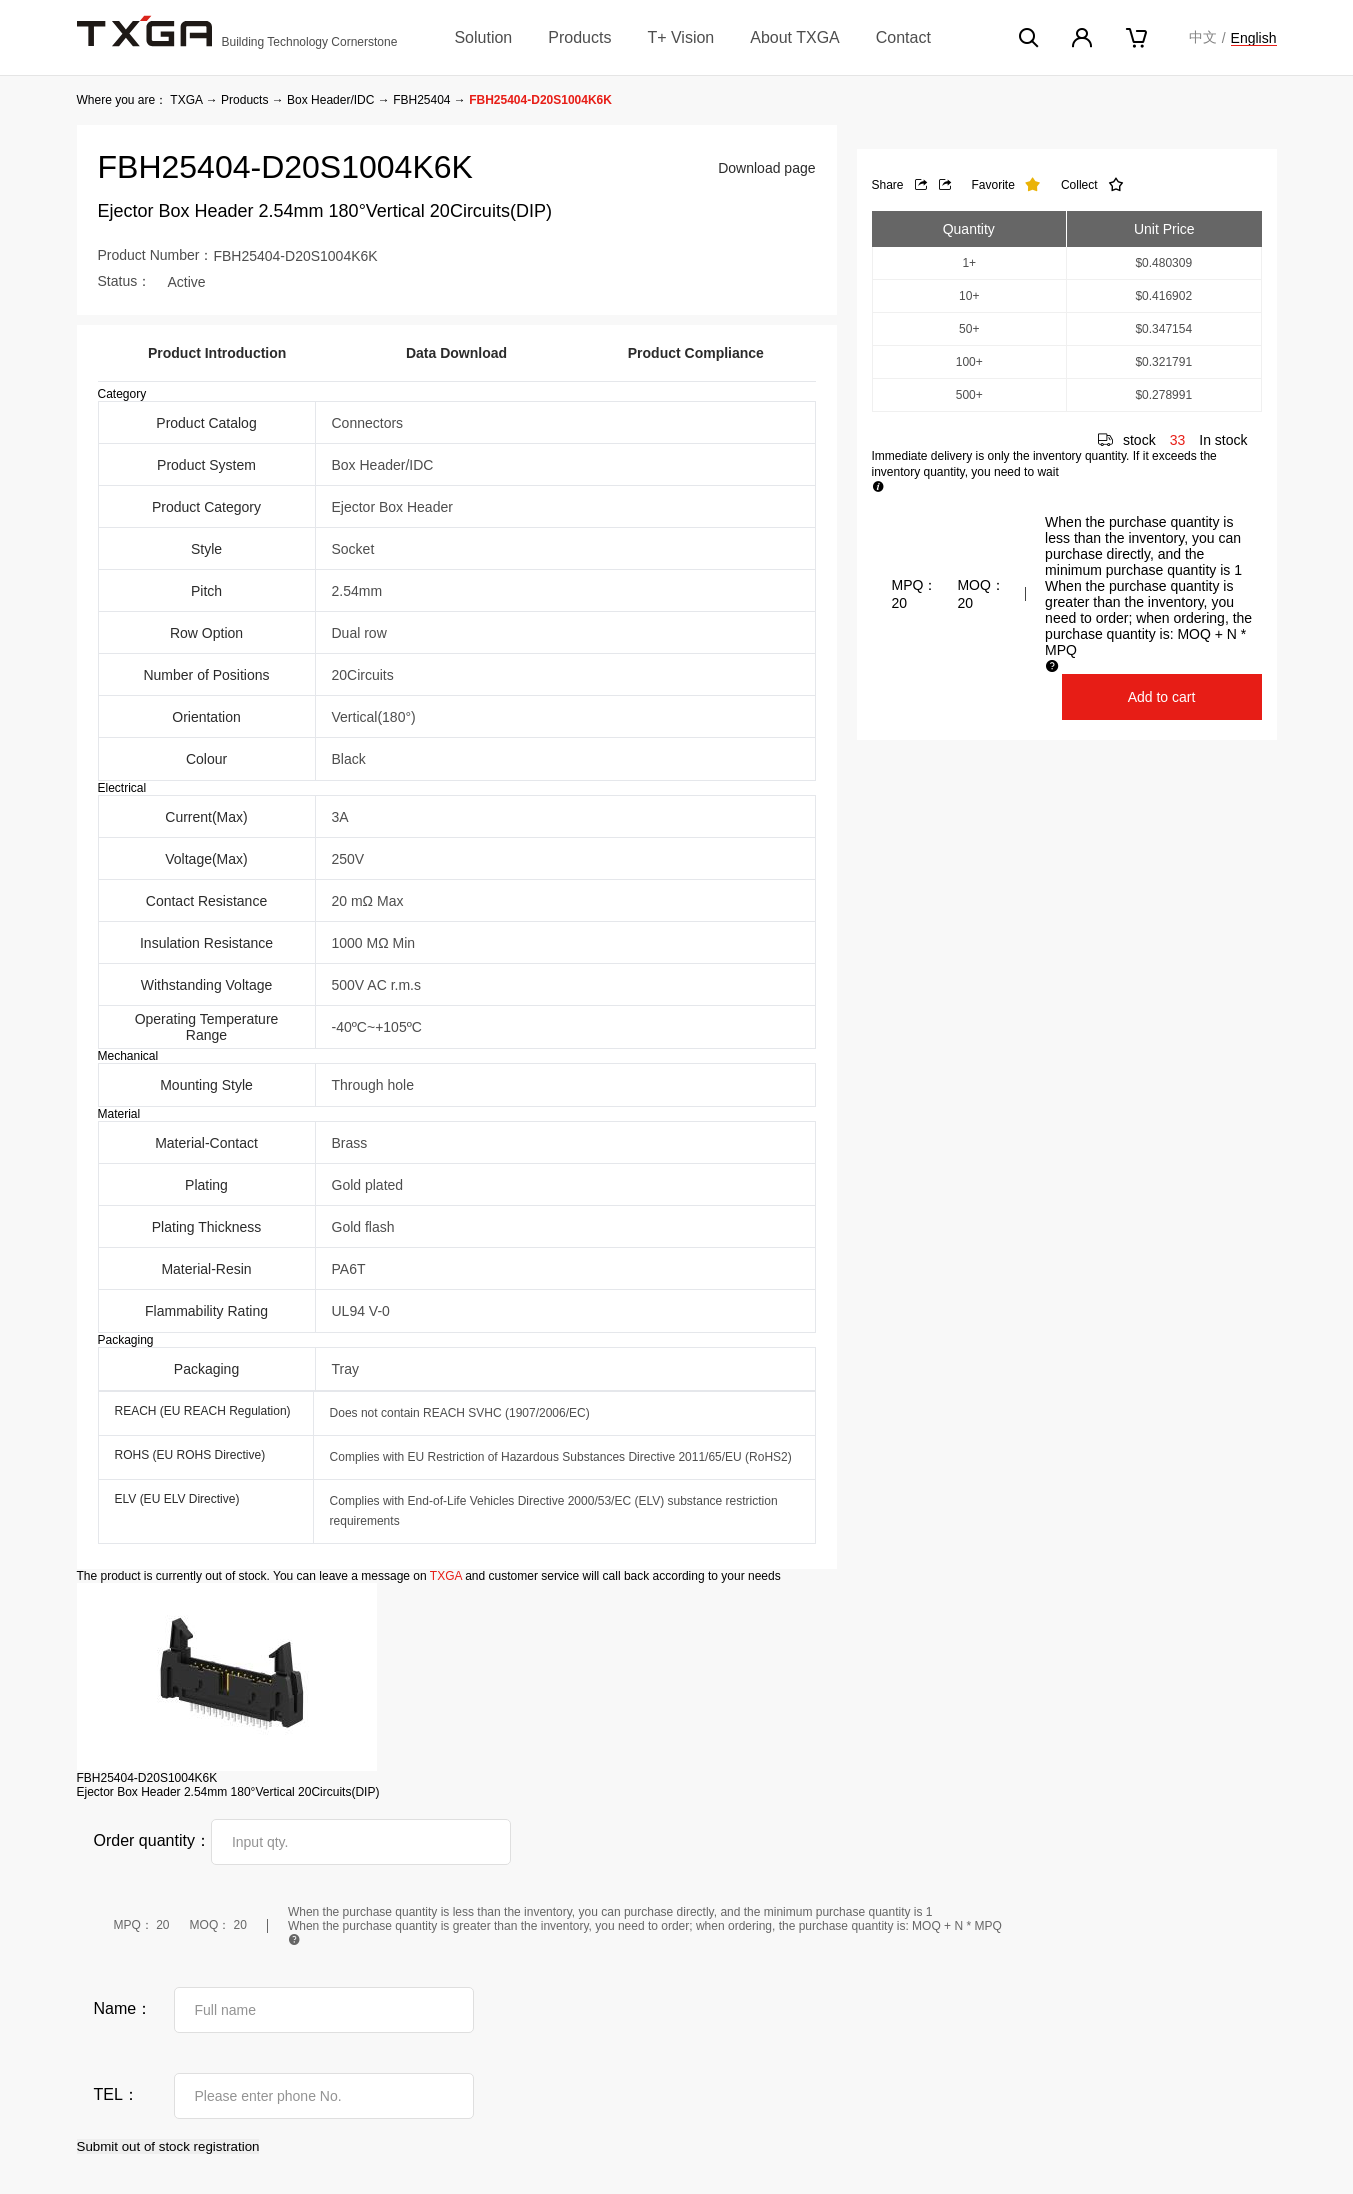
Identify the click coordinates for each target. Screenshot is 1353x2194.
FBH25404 (421, 100)
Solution (483, 37)
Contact (903, 37)
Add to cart (1162, 697)
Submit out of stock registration (168, 2146)
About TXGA (795, 37)
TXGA (186, 100)
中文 (1203, 37)
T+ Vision (680, 37)
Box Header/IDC (330, 100)
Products (579, 37)
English (1254, 38)
